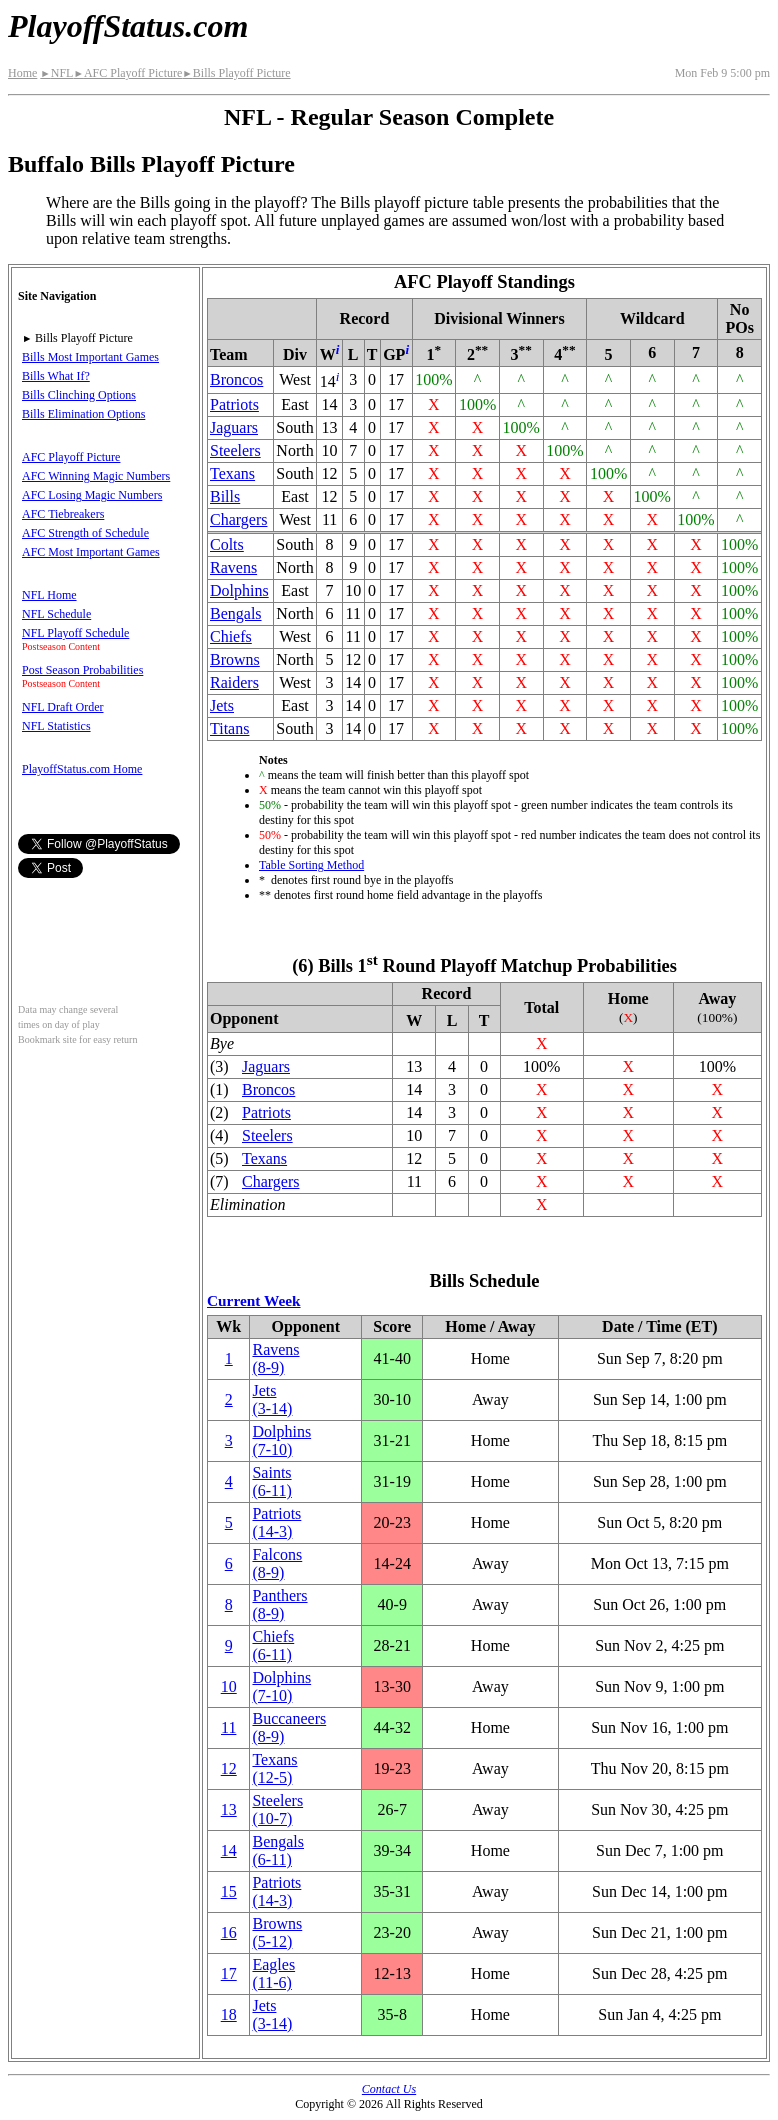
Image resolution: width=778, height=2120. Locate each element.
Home (22, 73)
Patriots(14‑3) (276, 1522)
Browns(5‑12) (277, 1932)
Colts (227, 544)
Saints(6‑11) (271, 1481)
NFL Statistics (56, 726)
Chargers (238, 519)
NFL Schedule (56, 614)
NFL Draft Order (63, 707)
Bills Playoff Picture (236, 73)
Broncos (236, 379)
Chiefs (231, 636)
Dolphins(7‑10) (281, 1440)
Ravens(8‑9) (275, 1358)
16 (229, 1932)
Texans (232, 473)
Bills (225, 496)
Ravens (233, 567)
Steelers (235, 450)
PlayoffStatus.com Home (82, 769)
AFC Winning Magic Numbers (96, 476)
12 (229, 1768)
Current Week (254, 1300)
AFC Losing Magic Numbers (92, 495)
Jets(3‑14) (272, 1399)
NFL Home (49, 595)
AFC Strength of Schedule (85, 533)
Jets (222, 705)
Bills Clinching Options (79, 395)
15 (229, 1891)
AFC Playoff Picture (127, 73)
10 (229, 1686)
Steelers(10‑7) (277, 1809)
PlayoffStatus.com (128, 26)
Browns (235, 659)
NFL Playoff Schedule (75, 633)
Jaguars (234, 427)
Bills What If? (56, 376)
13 (229, 1809)
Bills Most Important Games (90, 357)
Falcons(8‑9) (277, 1563)
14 (229, 1850)
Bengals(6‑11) (278, 1850)
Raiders (234, 682)
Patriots (234, 404)
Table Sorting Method (311, 865)
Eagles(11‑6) (273, 1973)
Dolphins (239, 590)
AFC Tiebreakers (63, 514)
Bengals (236, 613)
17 (229, 1973)
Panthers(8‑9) (279, 1604)
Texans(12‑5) (274, 1768)
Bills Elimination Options (83, 414)
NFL (56, 73)
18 (229, 2014)
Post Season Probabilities (82, 670)
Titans (229, 728)
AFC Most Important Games (91, 552)
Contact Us (389, 2089)
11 (228, 1727)
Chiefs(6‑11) (273, 1645)
